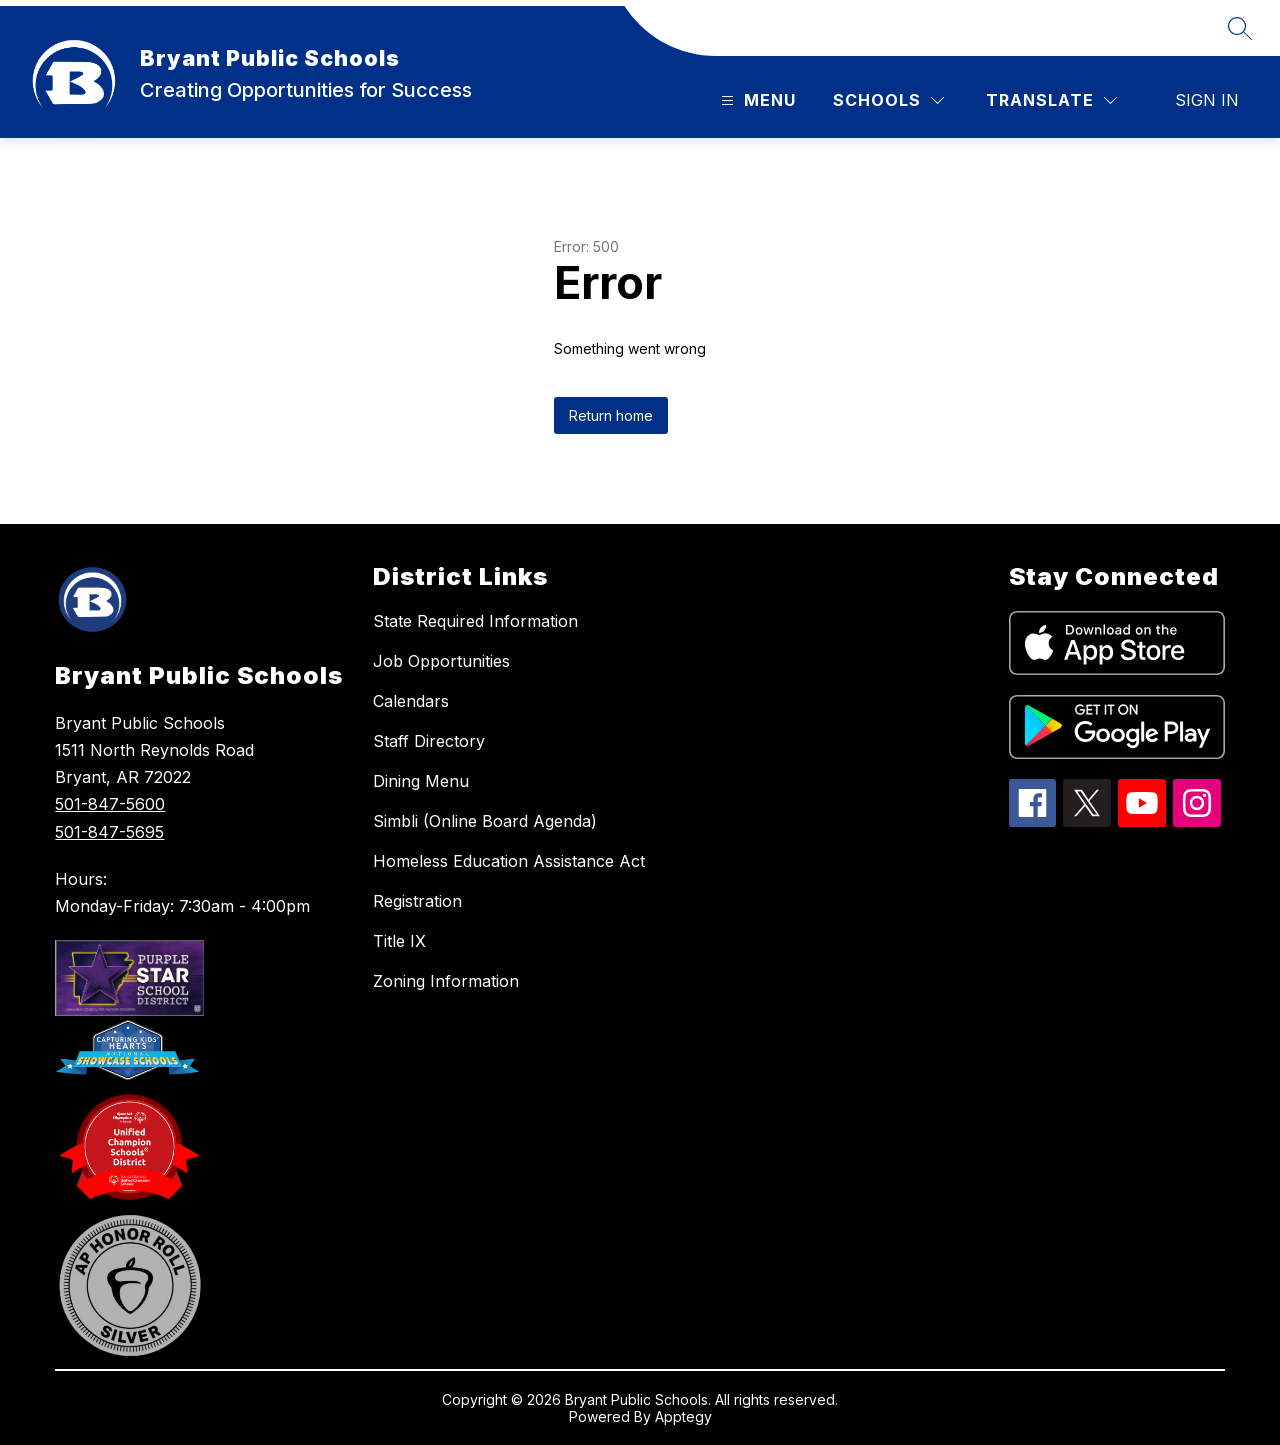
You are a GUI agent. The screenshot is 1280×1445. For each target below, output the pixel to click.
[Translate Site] (1051, 100)
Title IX (399, 941)
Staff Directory (429, 741)
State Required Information (475, 621)
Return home (611, 415)
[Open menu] (756, 100)
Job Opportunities (441, 661)
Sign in (1207, 100)
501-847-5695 (109, 832)
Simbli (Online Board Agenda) (485, 821)
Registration (417, 901)
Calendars (411, 701)
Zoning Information (446, 981)
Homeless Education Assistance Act (509, 861)
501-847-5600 (110, 804)
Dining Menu (421, 781)
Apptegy (683, 1416)
